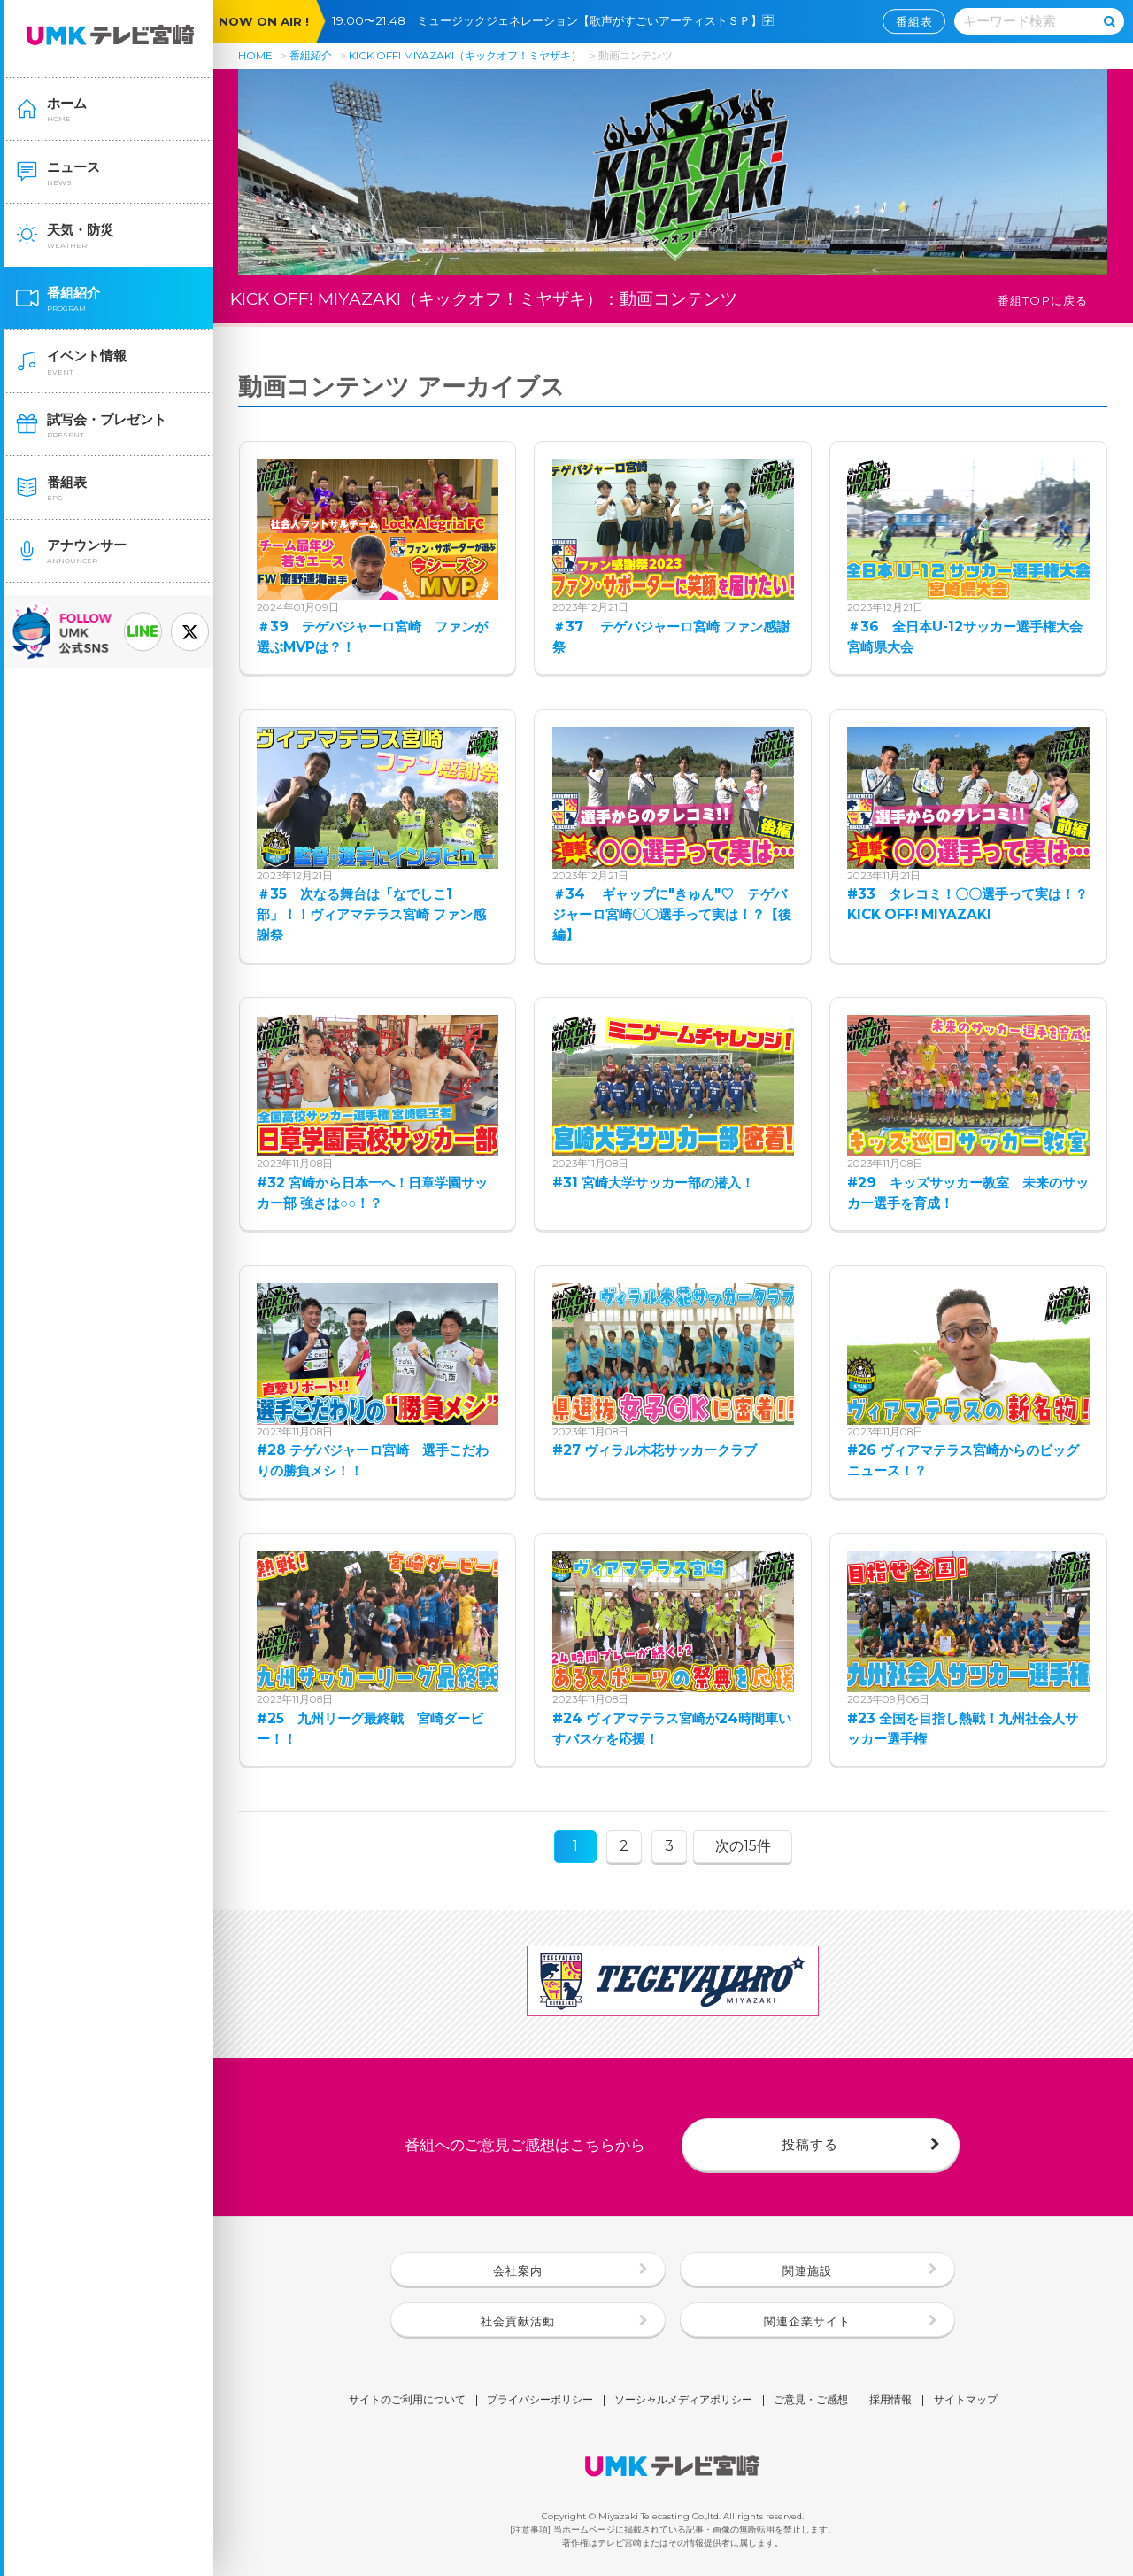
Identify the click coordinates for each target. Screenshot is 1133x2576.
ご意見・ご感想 (811, 2400)
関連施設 (807, 2270)
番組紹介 (310, 55)
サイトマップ (966, 2400)
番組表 (914, 21)
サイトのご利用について (407, 2400)
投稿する (810, 2144)
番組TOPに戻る (1043, 300)
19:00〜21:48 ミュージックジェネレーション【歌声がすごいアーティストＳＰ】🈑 (558, 20)
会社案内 (518, 2270)
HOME (255, 55)
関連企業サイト (807, 2321)
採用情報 (890, 2400)
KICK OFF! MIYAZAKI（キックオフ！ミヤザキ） (465, 55)
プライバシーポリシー (540, 2400)
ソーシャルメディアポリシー (683, 2400)
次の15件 (743, 1845)
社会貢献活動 (518, 2321)
